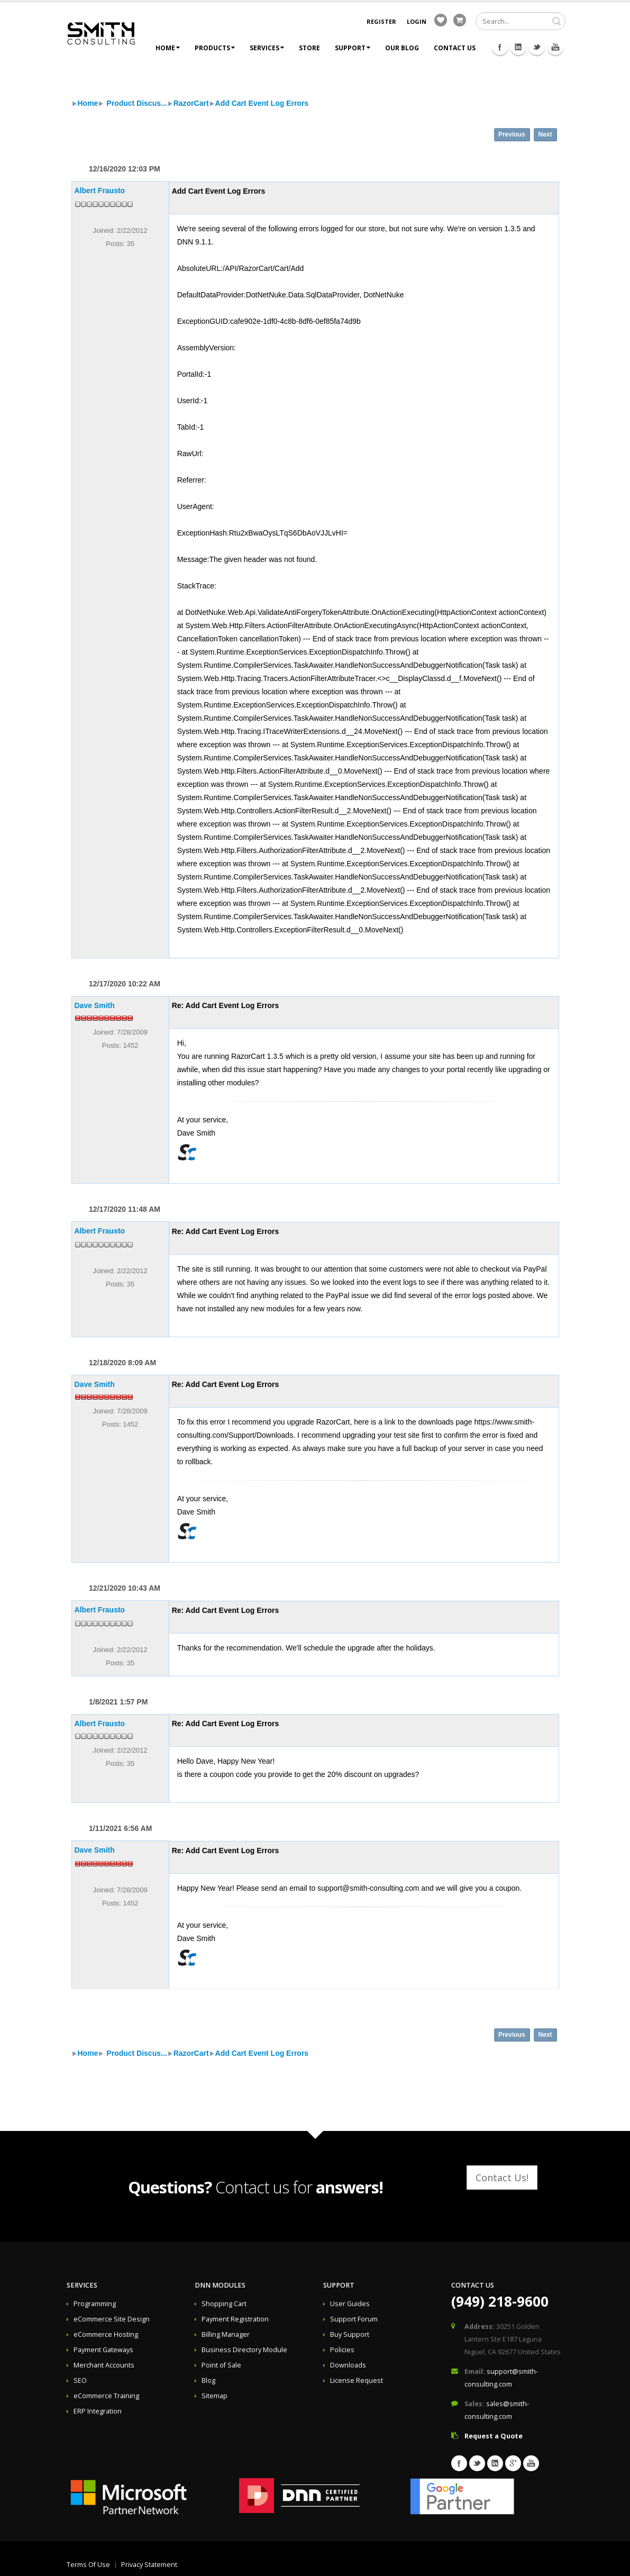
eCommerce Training (106, 2395)
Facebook (500, 47)
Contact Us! (502, 2177)
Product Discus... (135, 103)
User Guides (350, 2303)
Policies (342, 2349)
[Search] (520, 21)
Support (352, 47)
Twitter (537, 47)
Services (267, 47)
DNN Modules (220, 2285)
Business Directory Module (244, 2349)
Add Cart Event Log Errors (262, 103)
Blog (208, 2380)
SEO (80, 2380)
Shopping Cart (224, 2303)
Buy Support (349, 2334)
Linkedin (518, 47)
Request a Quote (493, 2436)
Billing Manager (226, 2334)
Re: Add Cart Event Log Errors (225, 1005)
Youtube (555, 47)
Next (545, 134)
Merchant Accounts (104, 2365)
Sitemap (214, 2395)
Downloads (348, 2365)
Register (381, 21)
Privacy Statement (149, 2564)
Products (215, 47)
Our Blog (402, 47)
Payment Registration (235, 2319)
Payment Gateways (103, 2349)
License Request (356, 2380)
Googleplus (513, 2463)
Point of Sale (221, 2365)
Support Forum (354, 2319)
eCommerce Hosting (106, 2334)
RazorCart (191, 103)
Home (168, 47)
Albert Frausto (100, 190)
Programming (95, 2303)
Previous (511, 134)
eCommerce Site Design (112, 2319)
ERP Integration (98, 2411)
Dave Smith (95, 1005)
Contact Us (455, 47)
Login (416, 21)
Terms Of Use (88, 2564)
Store (309, 47)
